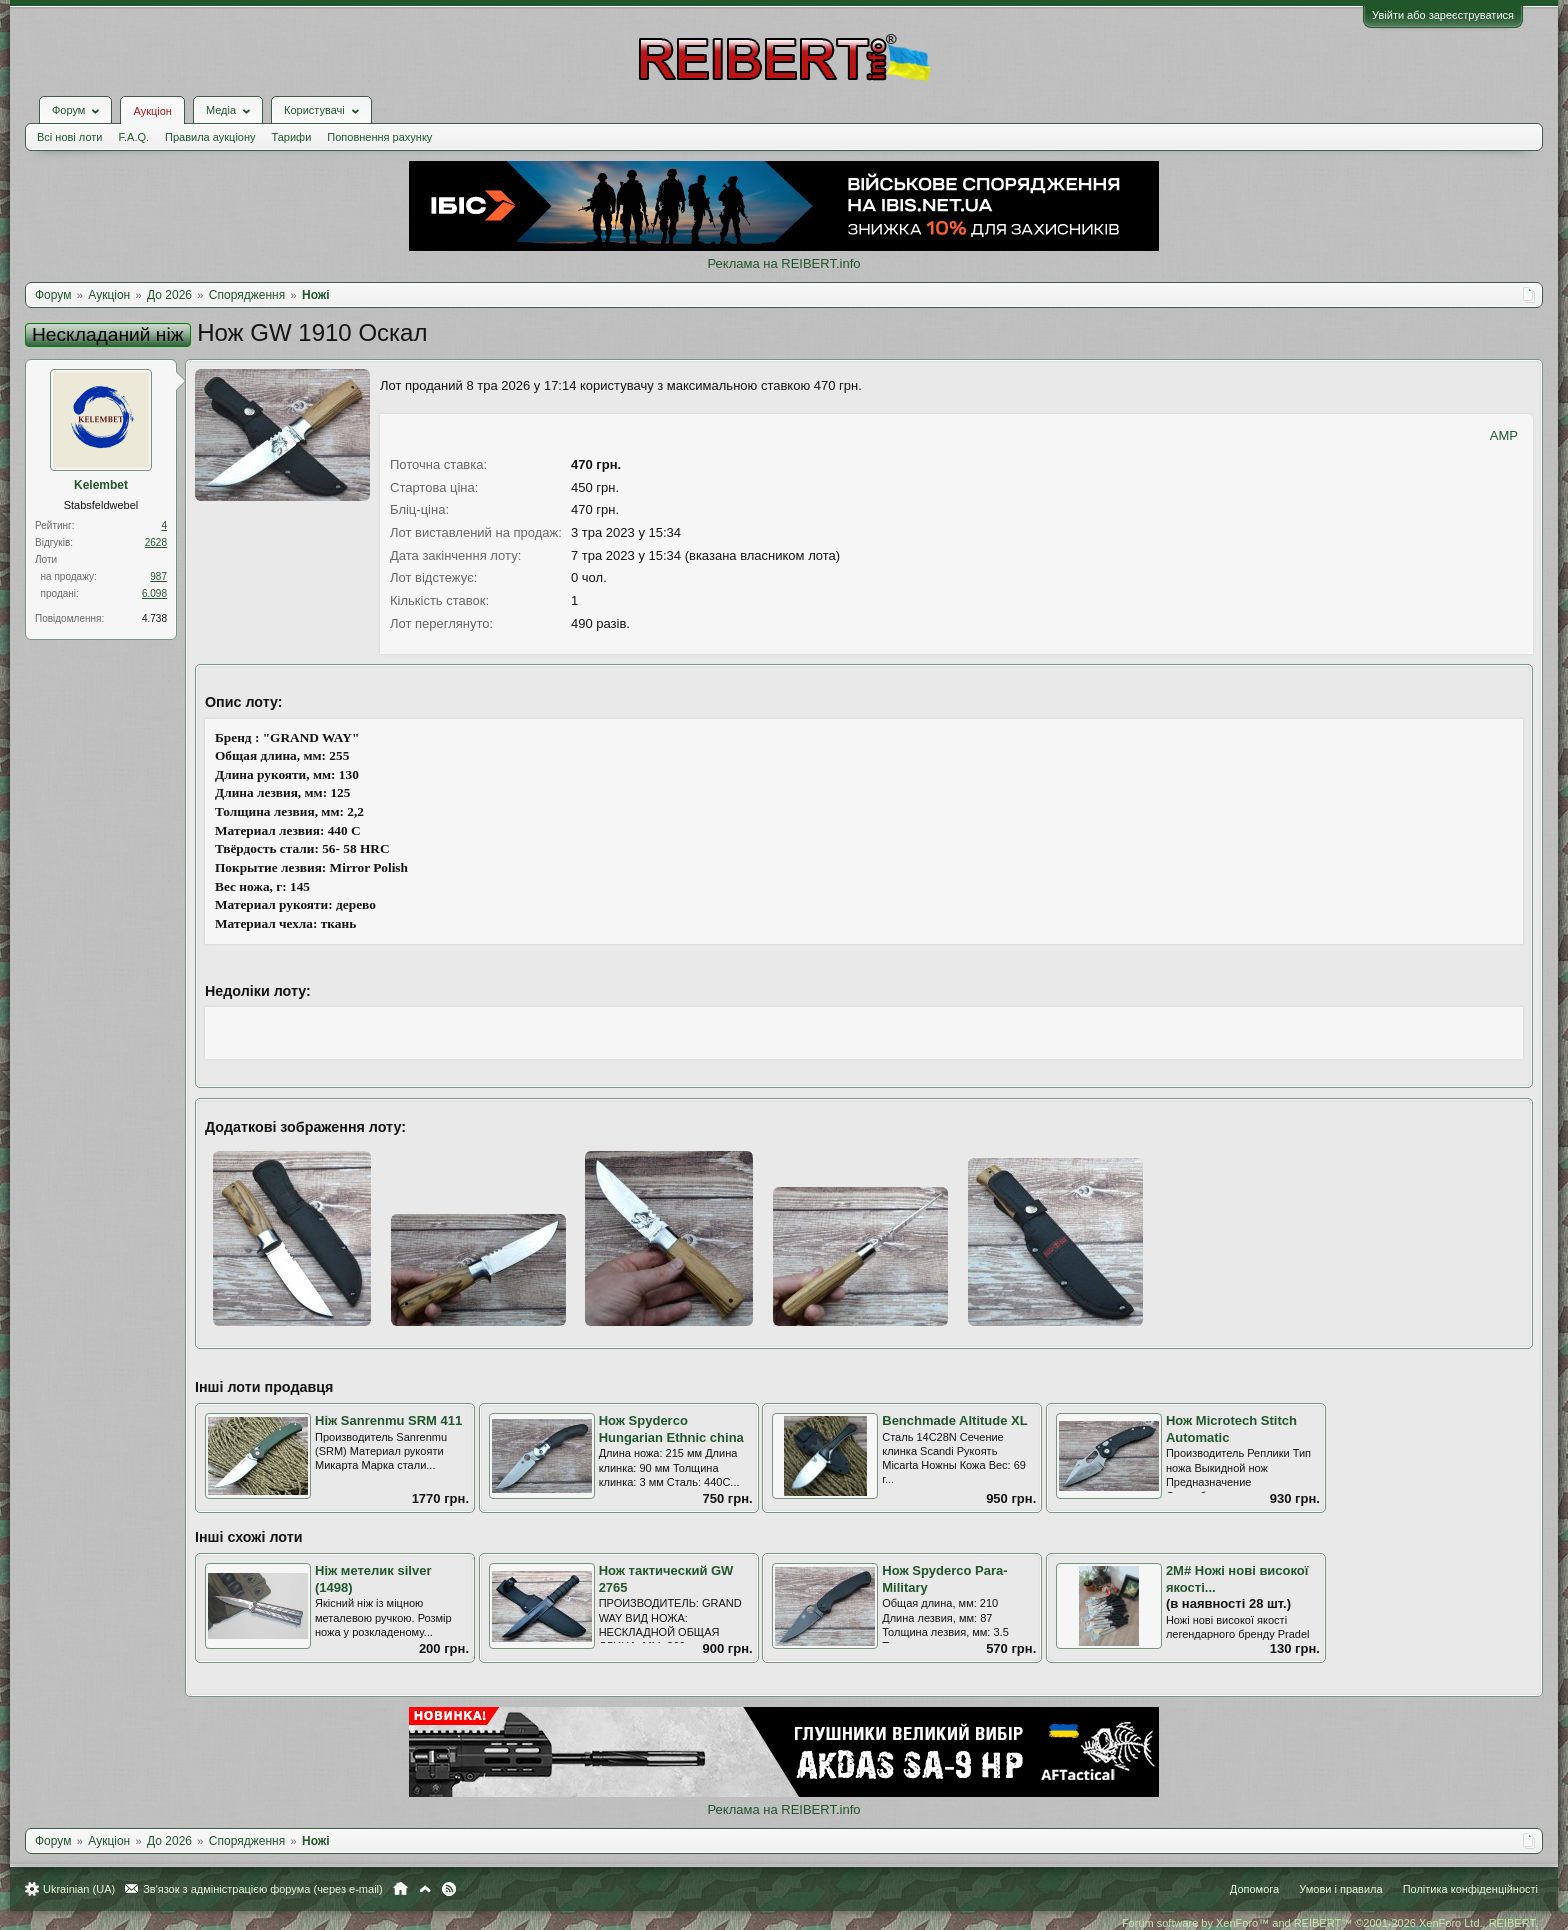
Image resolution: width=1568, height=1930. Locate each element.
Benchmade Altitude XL (954, 1420)
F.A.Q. (133, 137)
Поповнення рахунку (379, 137)
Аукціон (152, 111)
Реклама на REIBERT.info (783, 263)
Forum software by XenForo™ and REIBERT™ (1330, 1923)
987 (158, 576)
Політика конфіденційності (1470, 1889)
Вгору (425, 1889)
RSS (449, 1889)
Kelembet (101, 485)
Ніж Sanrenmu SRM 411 (388, 1420)
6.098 (154, 593)
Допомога (1254, 1889)
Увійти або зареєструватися (1443, 15)
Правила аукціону (210, 137)
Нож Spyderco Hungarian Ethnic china (671, 1429)
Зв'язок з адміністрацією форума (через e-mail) (263, 1889)
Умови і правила (1340, 1889)
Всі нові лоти (69, 137)
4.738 (154, 618)
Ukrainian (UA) (79, 1889)
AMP (1504, 435)
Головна (400, 1889)
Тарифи (292, 137)
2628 (156, 542)
